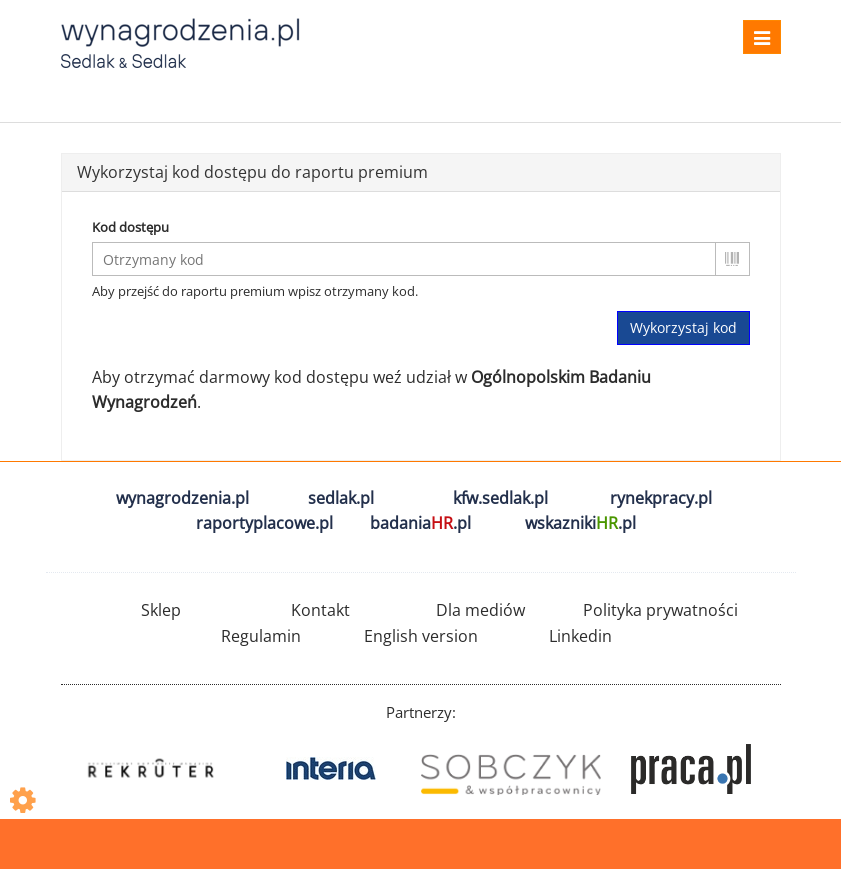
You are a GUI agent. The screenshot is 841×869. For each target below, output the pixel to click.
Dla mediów (480, 610)
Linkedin (580, 636)
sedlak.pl (341, 498)
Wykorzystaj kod (683, 327)
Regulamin (261, 636)
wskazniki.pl (580, 523)
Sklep (161, 610)
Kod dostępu (130, 227)
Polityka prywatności (660, 610)
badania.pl (420, 523)
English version (421, 636)
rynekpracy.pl (661, 498)
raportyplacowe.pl (264, 523)
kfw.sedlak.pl (500, 498)
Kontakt (320, 610)
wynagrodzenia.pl (182, 498)
